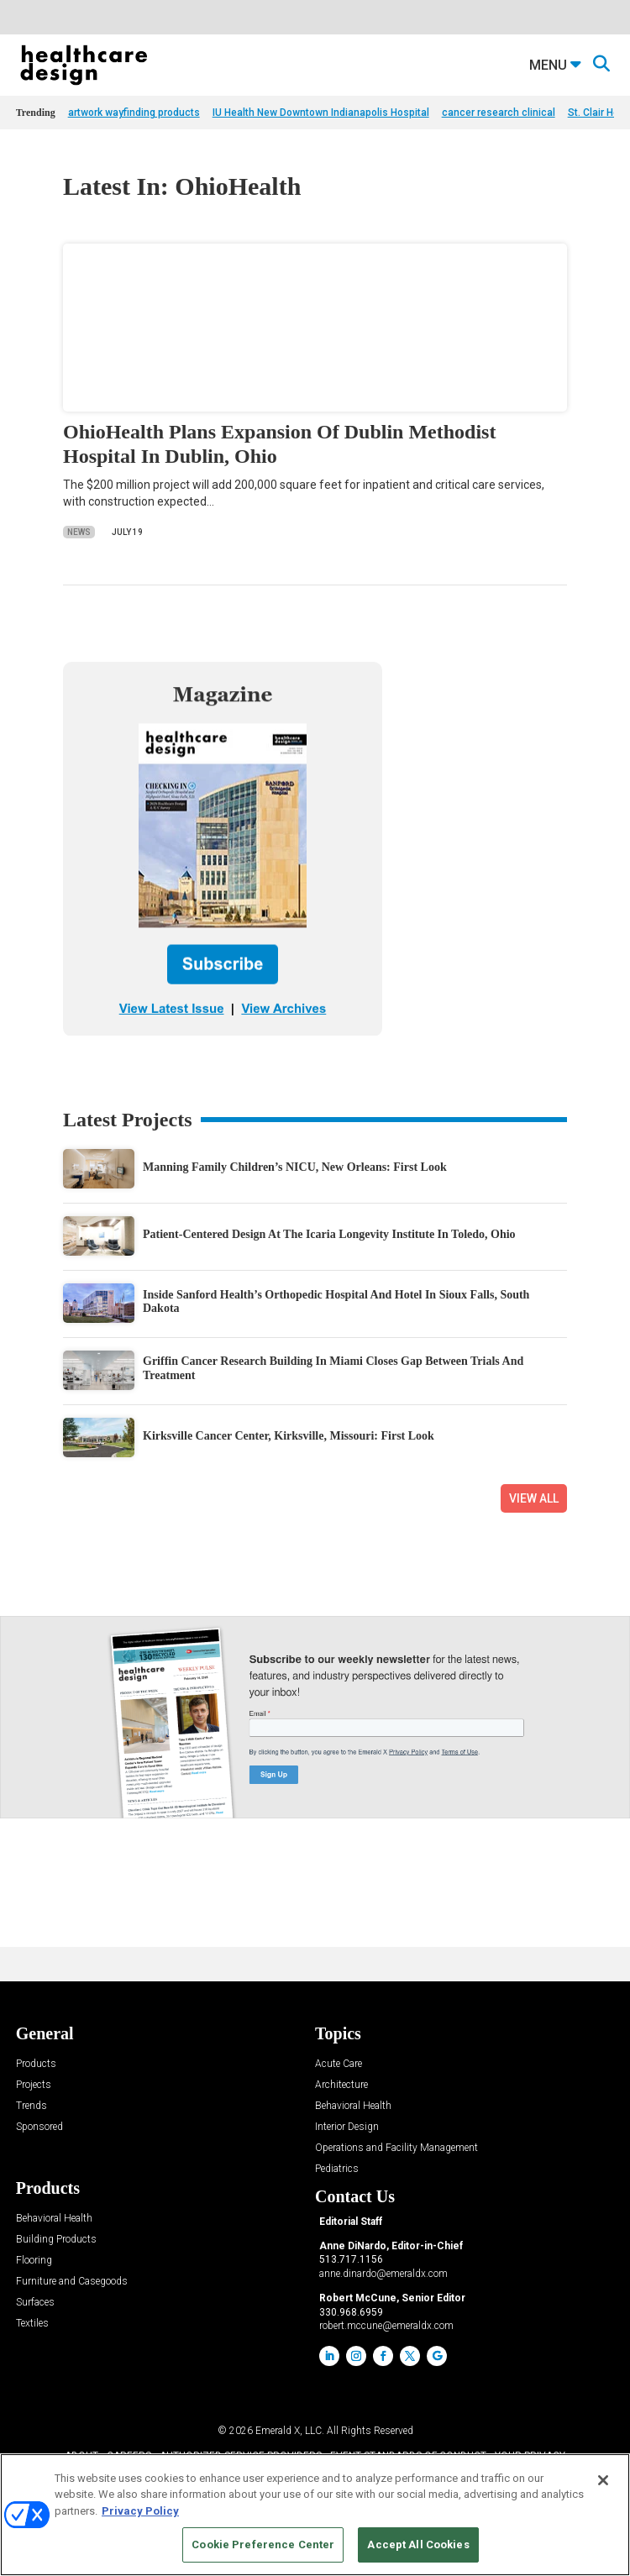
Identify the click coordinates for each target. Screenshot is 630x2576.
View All (534, 1498)
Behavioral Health (353, 2106)
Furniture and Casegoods (72, 2281)
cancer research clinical (498, 112)
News (79, 532)
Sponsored (39, 2127)
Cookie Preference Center (263, 2544)
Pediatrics (337, 2169)
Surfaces (35, 2302)
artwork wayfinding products (134, 112)
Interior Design (347, 2127)
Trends (31, 2106)
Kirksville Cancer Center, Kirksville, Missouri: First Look (288, 1436)
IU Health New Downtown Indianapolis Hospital (321, 112)
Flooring (34, 2260)
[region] (315, 2514)
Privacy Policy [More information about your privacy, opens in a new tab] (140, 2511)
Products (36, 2064)
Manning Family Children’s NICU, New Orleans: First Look (295, 1167)
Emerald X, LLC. (289, 2431)
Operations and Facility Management (396, 2148)
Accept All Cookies (418, 2544)
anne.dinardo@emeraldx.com (383, 2274)
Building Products (56, 2239)
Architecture (341, 2085)
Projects (33, 2085)
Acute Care (338, 2064)
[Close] (603, 2480)
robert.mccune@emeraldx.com (386, 2326)
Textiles (32, 2323)
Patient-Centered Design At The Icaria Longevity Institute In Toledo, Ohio (329, 1234)
